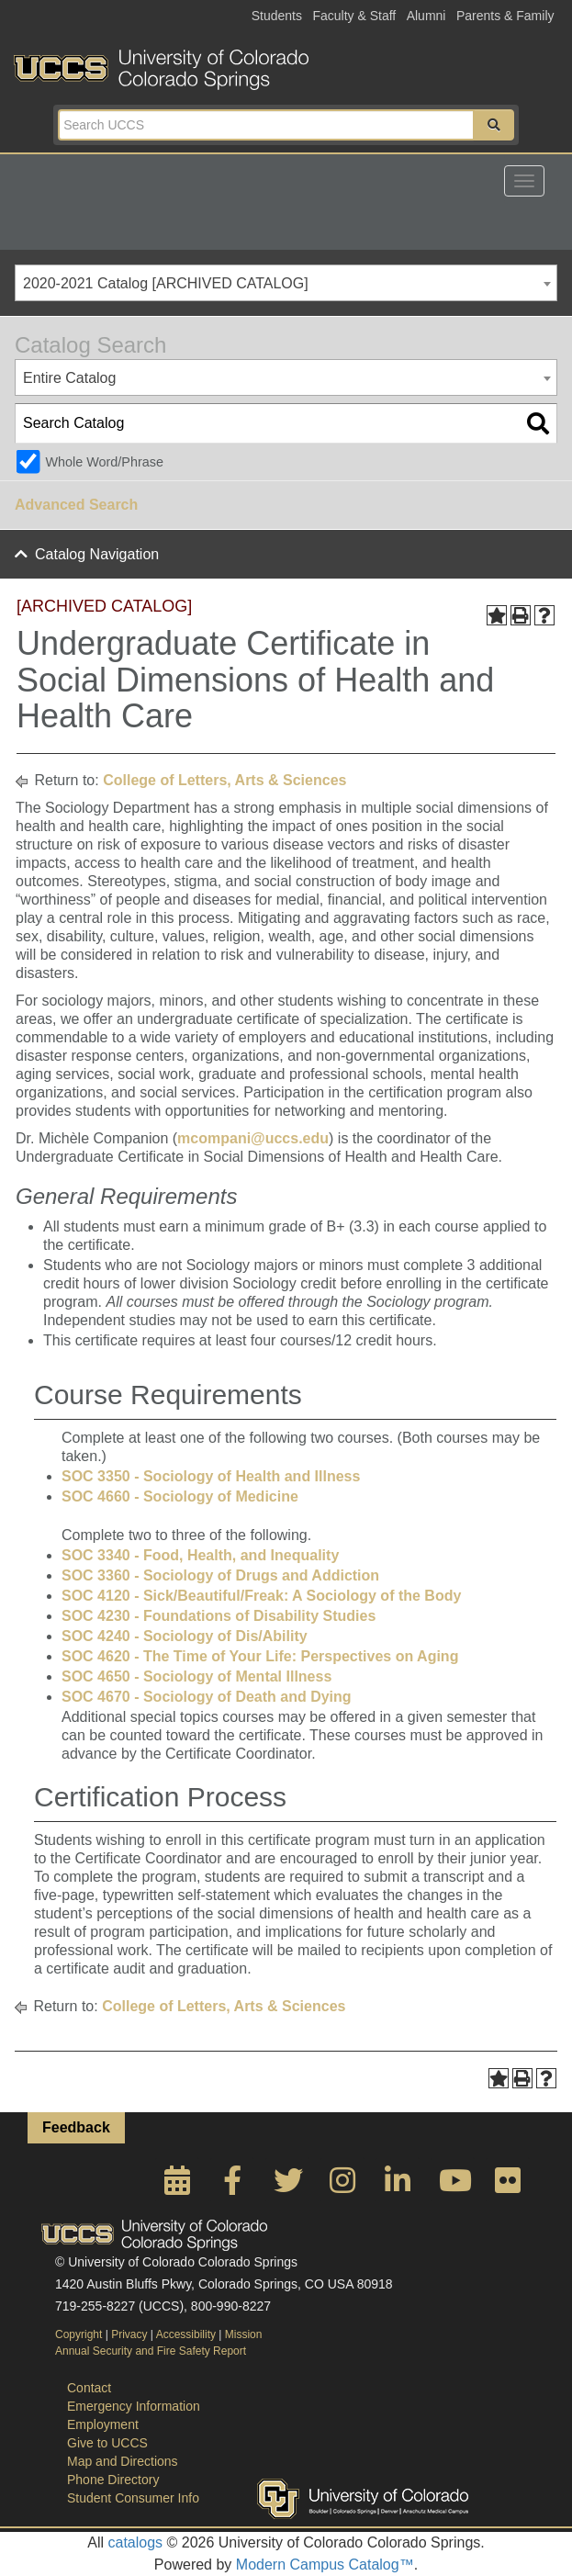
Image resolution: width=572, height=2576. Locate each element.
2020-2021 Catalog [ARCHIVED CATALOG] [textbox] (165, 283)
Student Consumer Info (133, 2498)
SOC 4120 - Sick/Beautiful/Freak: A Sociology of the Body (261, 1595)
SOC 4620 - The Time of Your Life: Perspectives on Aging (260, 1656)
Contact (89, 2387)
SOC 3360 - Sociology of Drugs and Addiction (220, 1575)
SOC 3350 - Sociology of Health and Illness (211, 1476)
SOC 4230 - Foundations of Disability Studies (219, 1616)
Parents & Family (505, 15)
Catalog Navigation (97, 554)
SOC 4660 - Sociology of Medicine (180, 1496)
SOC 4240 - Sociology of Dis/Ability (185, 1636)
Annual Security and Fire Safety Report (150, 2351)
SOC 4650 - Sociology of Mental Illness (196, 1676)
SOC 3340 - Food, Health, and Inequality (200, 1555)
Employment (103, 2424)
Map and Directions (122, 2461)
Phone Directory (113, 2479)
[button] (494, 125)
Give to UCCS (107, 2442)
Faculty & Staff (354, 15)
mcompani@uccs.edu (253, 1138)
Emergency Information (133, 2406)
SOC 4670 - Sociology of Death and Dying (207, 1696)
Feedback (76, 2127)
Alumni (426, 15)
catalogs (135, 2542)
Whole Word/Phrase (104, 462)
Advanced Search (76, 504)
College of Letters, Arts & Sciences (224, 780)
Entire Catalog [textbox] (69, 378)
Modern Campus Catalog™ (325, 2564)
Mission (244, 2334)
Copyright (78, 2334)
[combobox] (286, 282)
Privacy (129, 2334)
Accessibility (186, 2334)
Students (277, 15)
